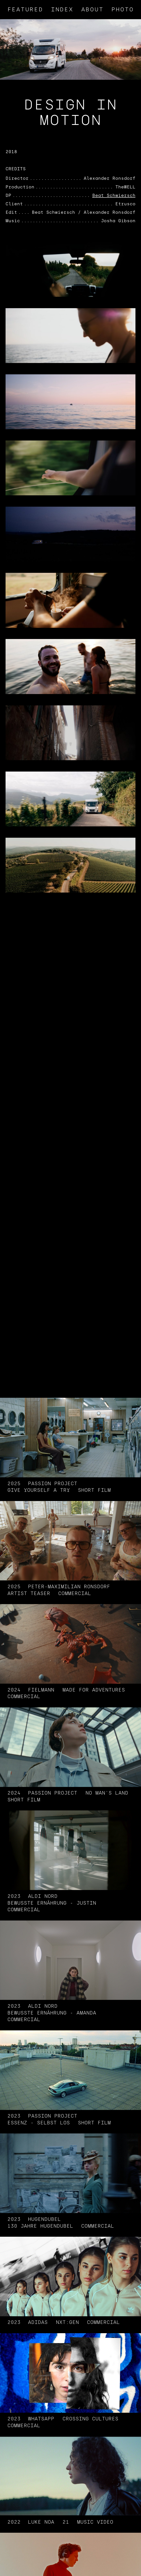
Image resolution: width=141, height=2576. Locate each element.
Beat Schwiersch (113, 195)
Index (62, 9)
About (92, 9)
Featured (25, 9)
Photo (122, 9)
